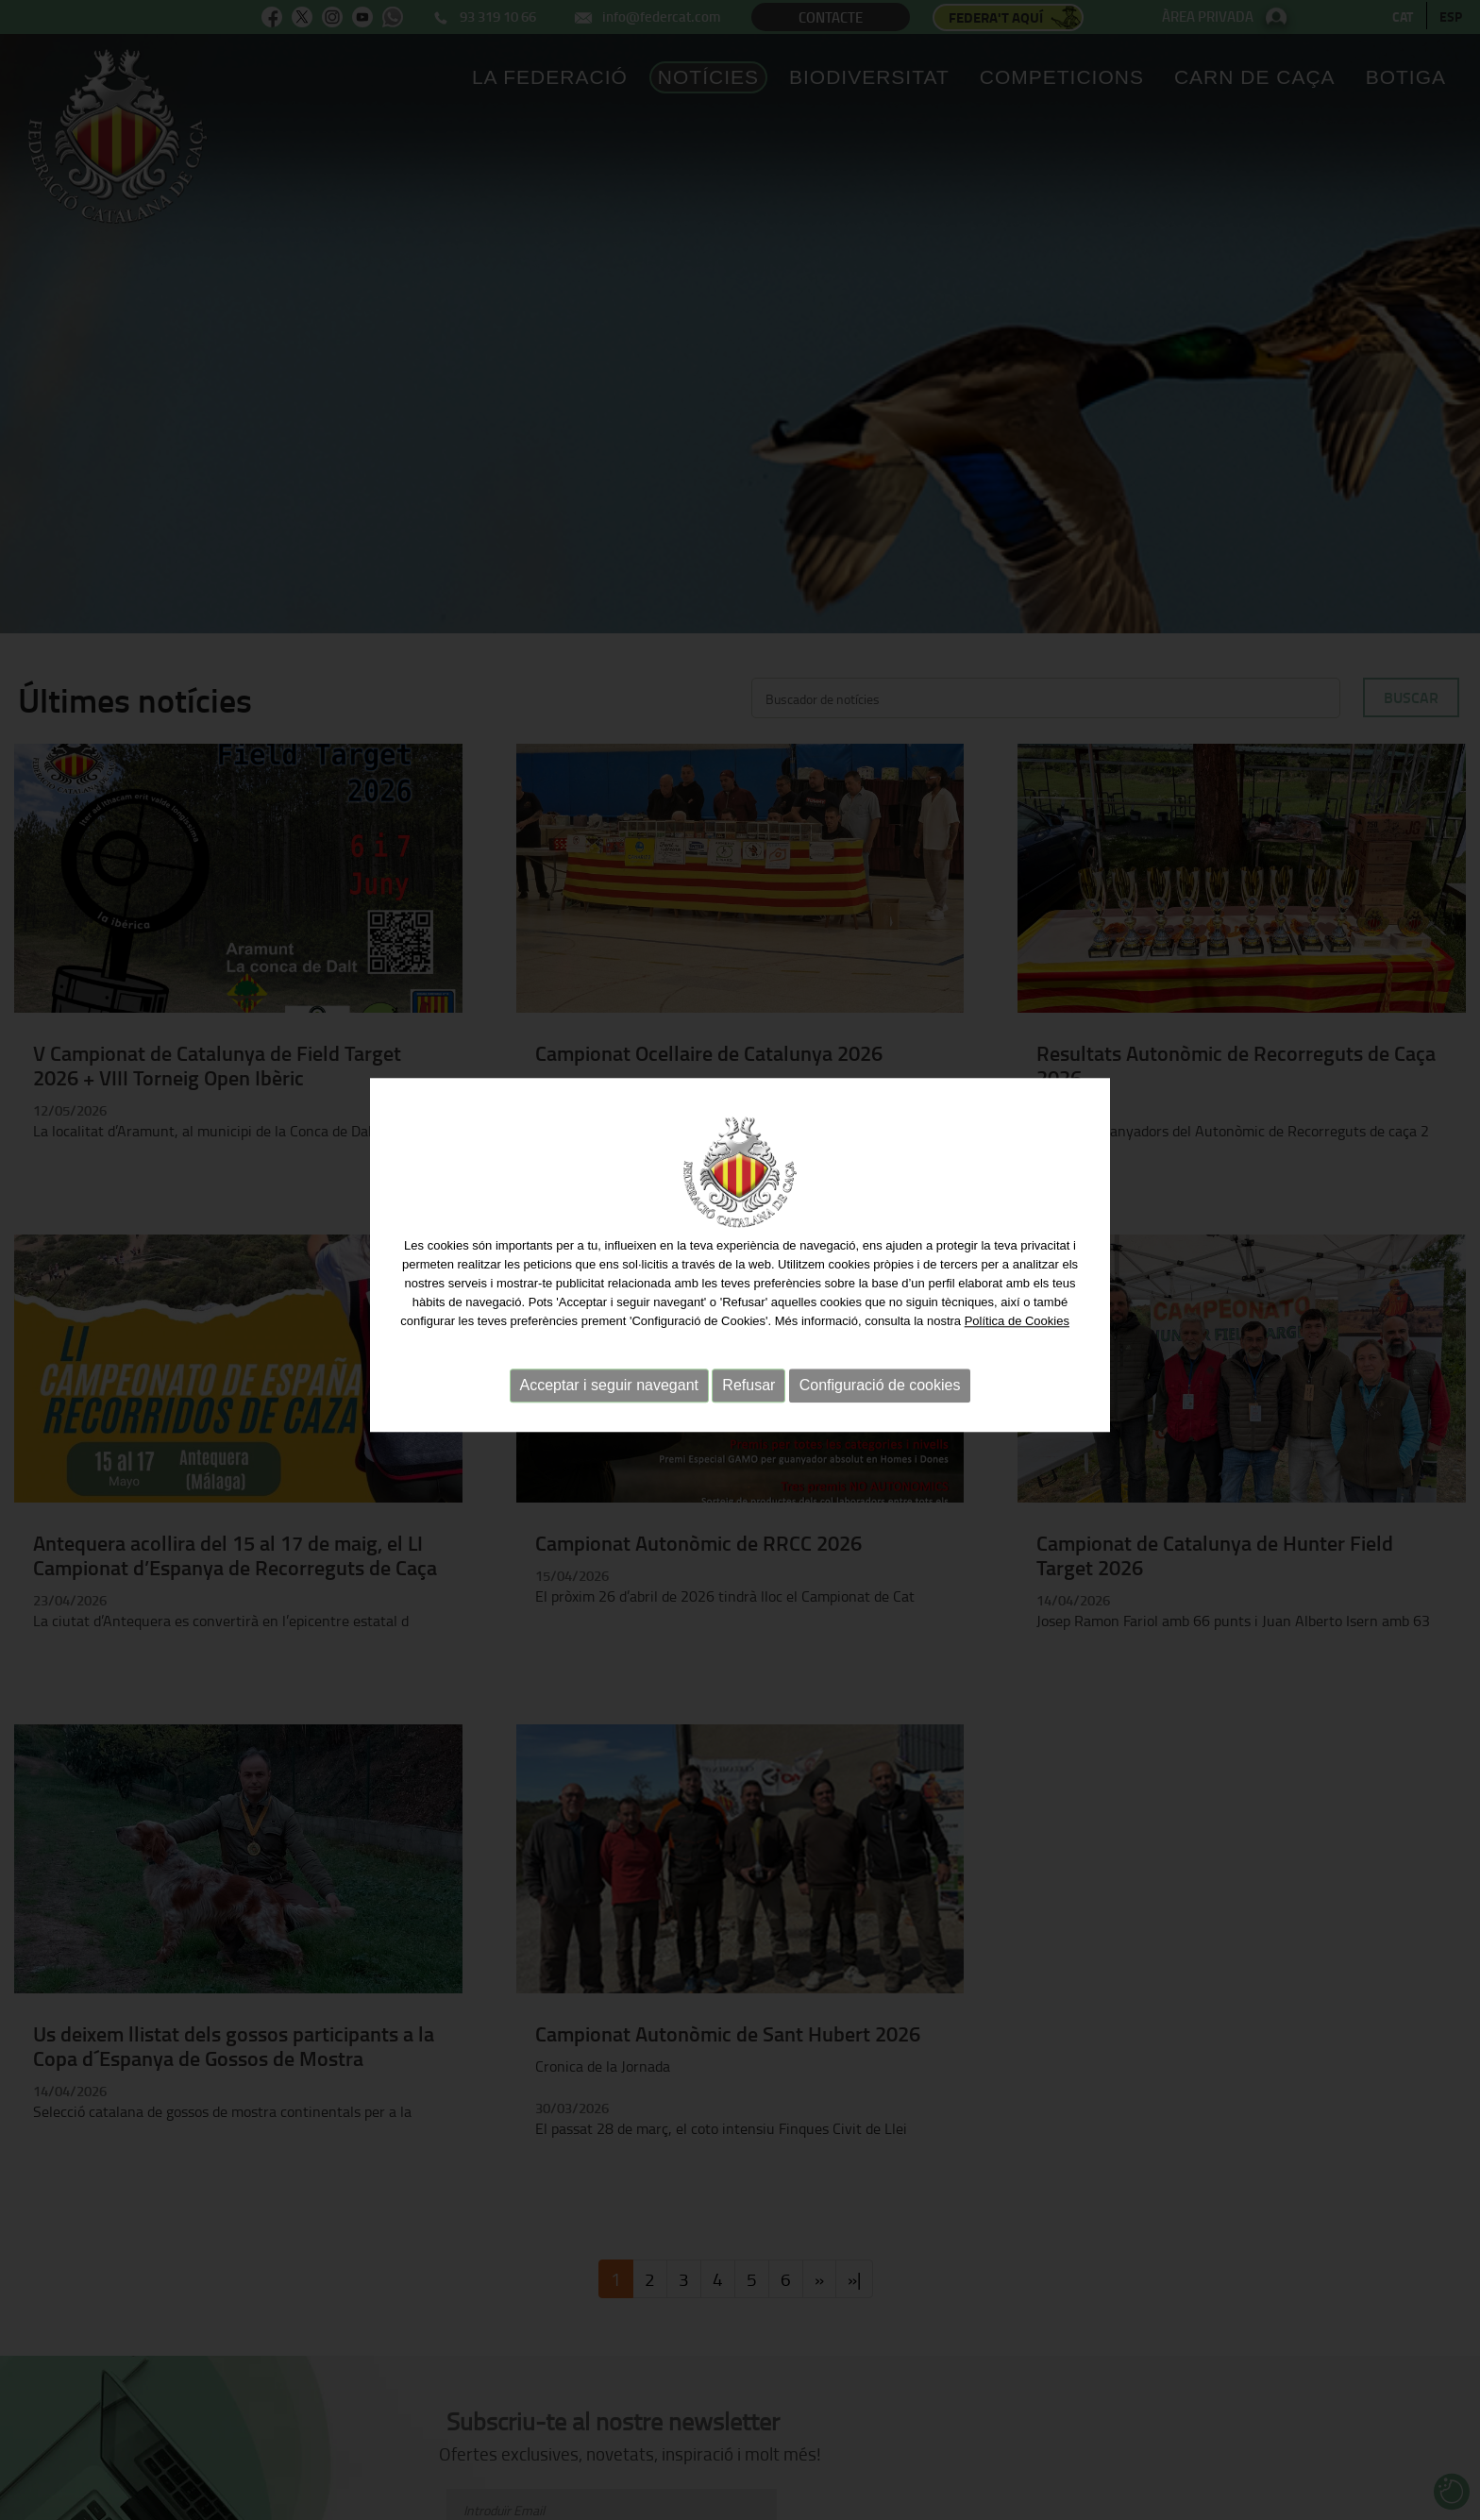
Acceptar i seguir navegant (609, 1378)
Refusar (748, 1378)
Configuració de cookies (880, 1378)
